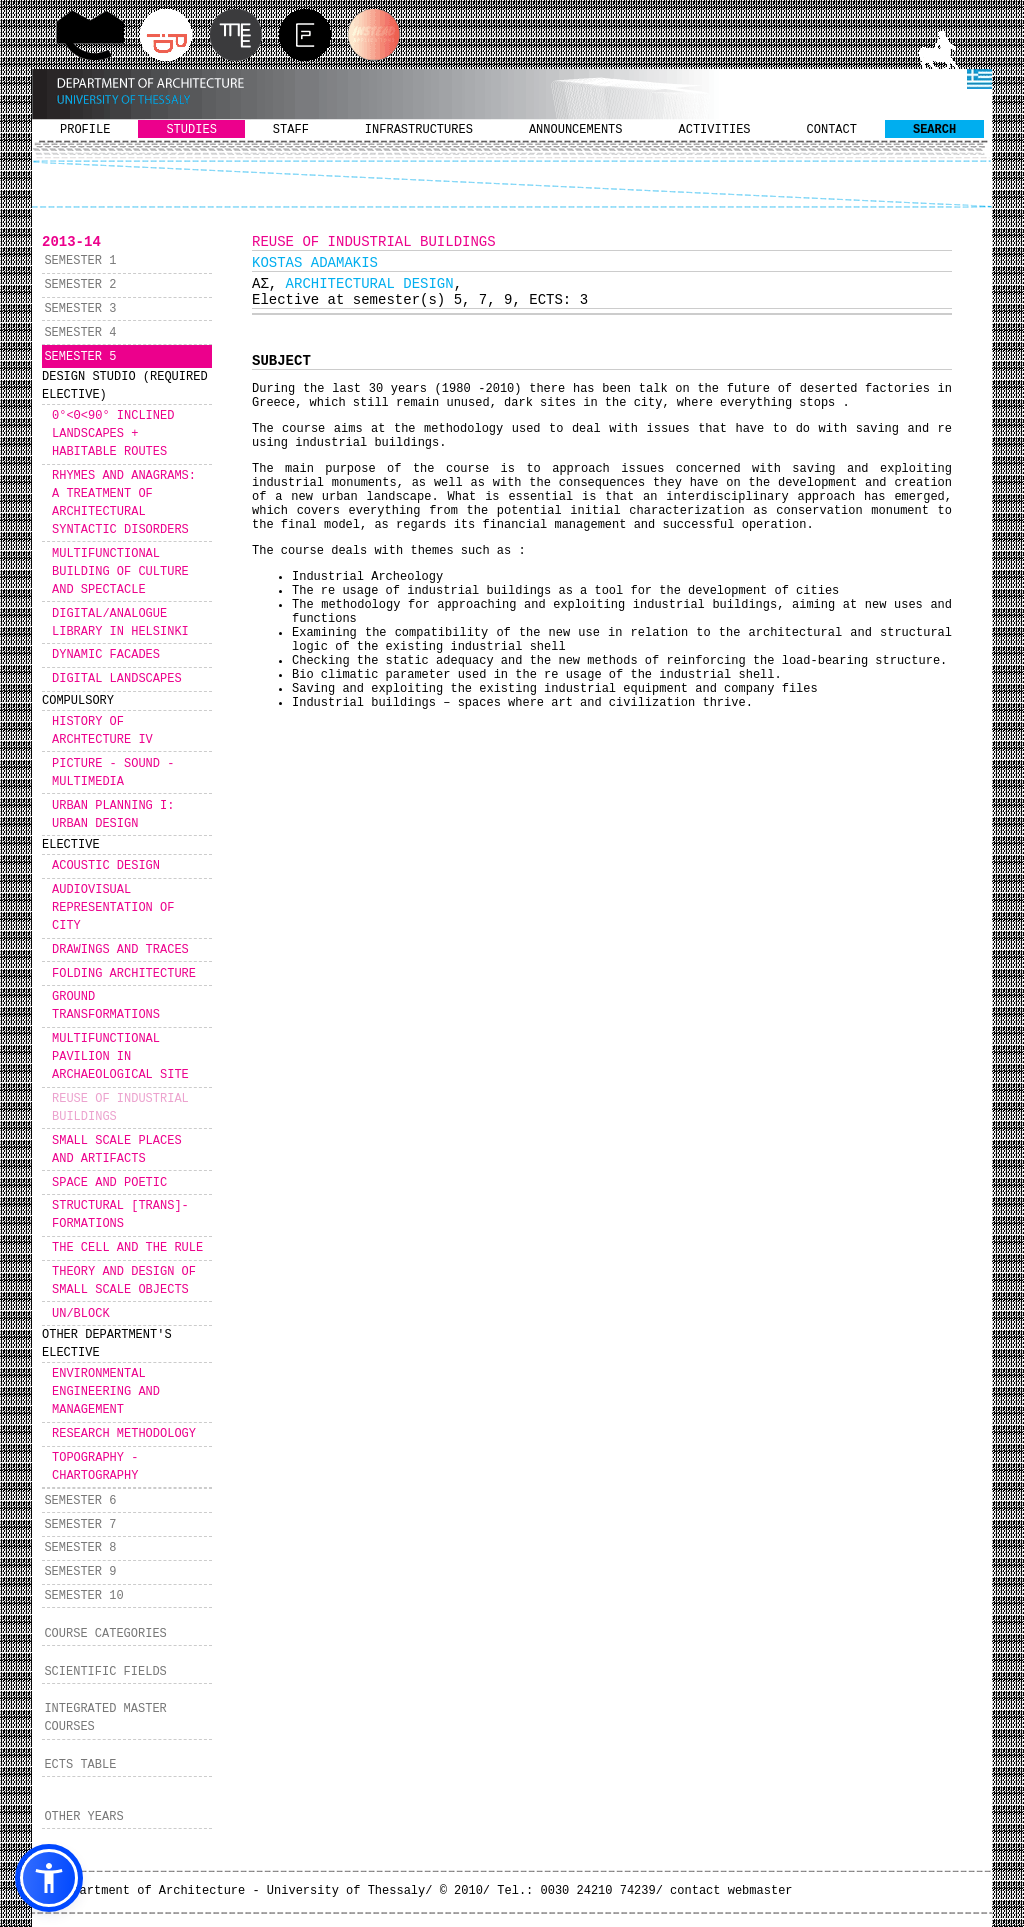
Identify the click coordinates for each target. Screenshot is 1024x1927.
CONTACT (832, 130)
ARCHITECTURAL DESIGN (370, 284)
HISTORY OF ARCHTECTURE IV (102, 731)
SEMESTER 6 (80, 1501)
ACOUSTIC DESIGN (106, 866)
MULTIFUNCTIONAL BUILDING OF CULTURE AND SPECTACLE (120, 572)
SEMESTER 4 (80, 333)
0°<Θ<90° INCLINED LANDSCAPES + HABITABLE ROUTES (113, 434)
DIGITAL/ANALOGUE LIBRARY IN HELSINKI (120, 623)
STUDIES (191, 130)
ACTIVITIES (715, 130)
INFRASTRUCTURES (419, 130)
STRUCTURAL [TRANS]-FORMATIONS (120, 1215)
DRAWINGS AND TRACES (120, 950)
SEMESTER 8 (80, 1548)
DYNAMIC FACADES (106, 655)
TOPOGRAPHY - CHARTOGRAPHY (95, 1467)
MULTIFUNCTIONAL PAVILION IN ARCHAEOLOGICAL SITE (120, 1057)
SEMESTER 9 (80, 1572)
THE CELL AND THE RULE (127, 1248)
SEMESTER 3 (80, 309)
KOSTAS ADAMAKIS (315, 263)
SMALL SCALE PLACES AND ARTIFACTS (117, 1150)
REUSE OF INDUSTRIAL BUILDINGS (120, 1108)
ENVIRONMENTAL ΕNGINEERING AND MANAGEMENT (106, 1392)
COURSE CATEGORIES (105, 1634)
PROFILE (85, 130)
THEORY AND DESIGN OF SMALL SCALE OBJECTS (124, 1281)
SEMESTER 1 (80, 261)
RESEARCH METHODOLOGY (124, 1434)
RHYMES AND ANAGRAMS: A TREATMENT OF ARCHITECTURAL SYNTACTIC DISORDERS (124, 503)
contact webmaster (731, 1891)
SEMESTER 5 (80, 357)
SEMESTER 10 (83, 1596)
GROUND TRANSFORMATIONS (106, 1006)
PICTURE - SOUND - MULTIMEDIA (113, 773)
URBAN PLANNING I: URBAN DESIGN (113, 815)
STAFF (291, 130)
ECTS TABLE (80, 1765)
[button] (49, 1878)
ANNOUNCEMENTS (576, 130)
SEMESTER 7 (80, 1525)
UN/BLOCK (81, 1314)
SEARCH (934, 130)
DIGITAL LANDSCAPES (117, 679)
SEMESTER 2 (80, 285)
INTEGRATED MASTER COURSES (105, 1718)
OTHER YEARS (83, 1817)
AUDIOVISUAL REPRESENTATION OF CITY (113, 908)
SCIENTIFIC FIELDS (105, 1672)
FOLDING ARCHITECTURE (124, 974)
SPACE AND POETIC (109, 1183)
